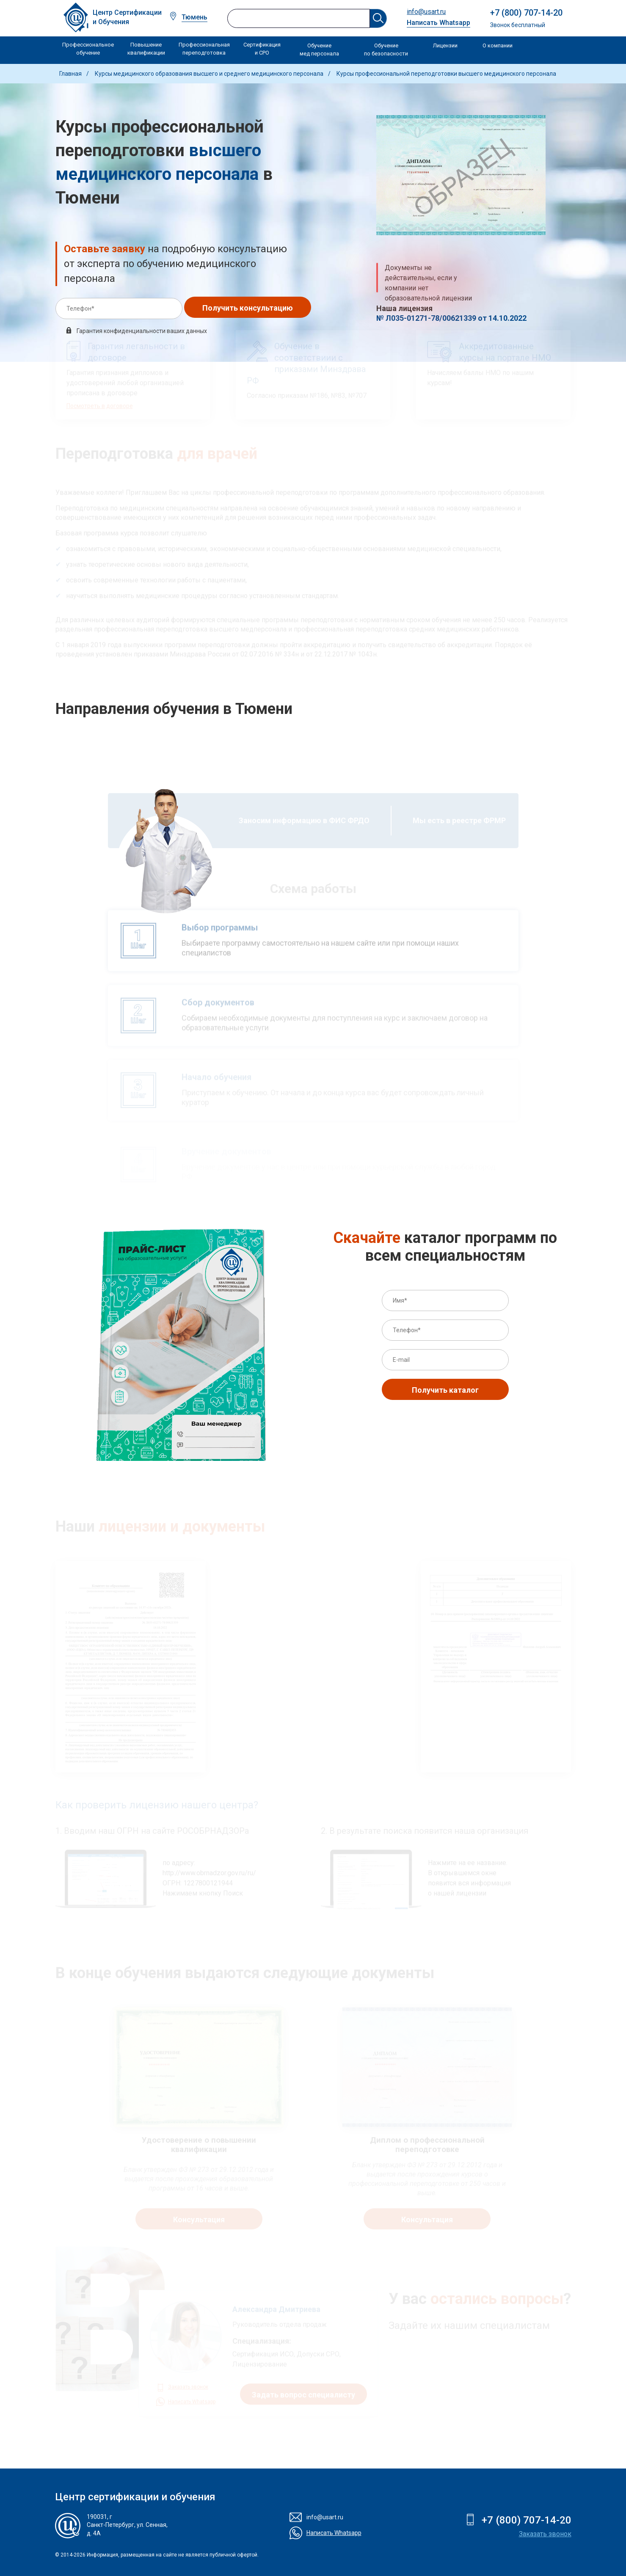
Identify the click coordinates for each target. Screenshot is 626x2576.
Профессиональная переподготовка (204, 48)
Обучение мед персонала (319, 49)
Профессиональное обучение (88, 48)
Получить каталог (445, 1390)
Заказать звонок (545, 2534)
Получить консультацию (247, 307)
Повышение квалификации (146, 48)
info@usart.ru (426, 12)
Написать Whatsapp (438, 23)
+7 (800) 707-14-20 (526, 13)
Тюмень (194, 17)
